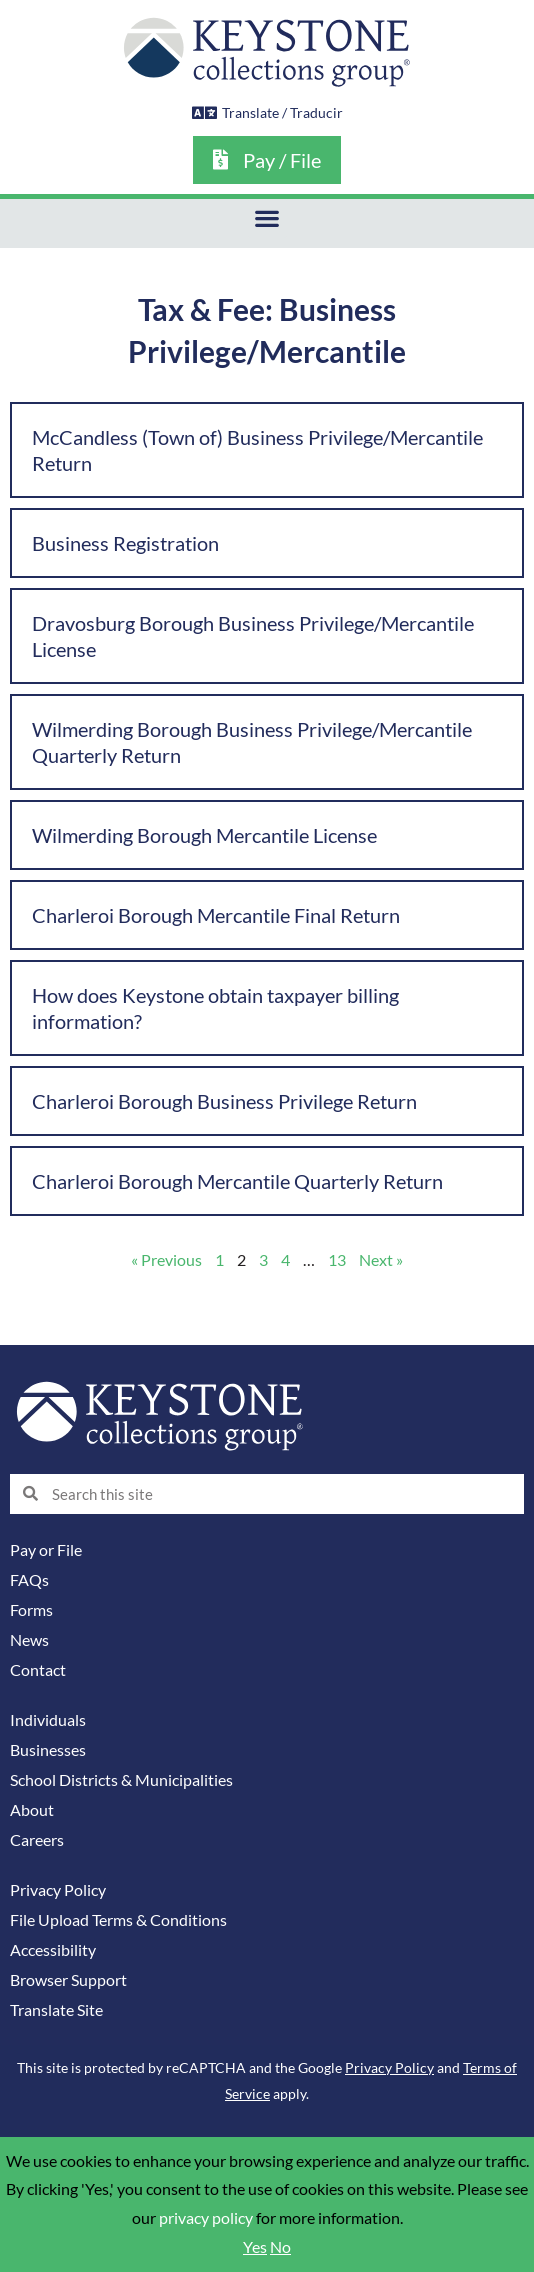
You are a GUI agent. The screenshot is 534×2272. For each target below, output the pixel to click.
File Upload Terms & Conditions (118, 1920)
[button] (267, 218)
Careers (37, 1840)
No (280, 2247)
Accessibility (53, 1950)
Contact (38, 1670)
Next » (381, 1260)
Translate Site (56, 2010)
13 (337, 1260)
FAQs (29, 1580)
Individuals (48, 1720)
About (32, 1810)
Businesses (48, 1750)
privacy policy (206, 2218)
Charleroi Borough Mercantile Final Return (216, 915)
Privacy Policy (58, 1890)
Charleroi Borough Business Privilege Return (224, 1101)
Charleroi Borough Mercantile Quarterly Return (237, 1181)
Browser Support (68, 1980)
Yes (255, 2247)
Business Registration (125, 543)
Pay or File (46, 1550)
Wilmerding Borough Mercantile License (204, 835)
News (29, 1640)
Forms (31, 1610)
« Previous (166, 1260)
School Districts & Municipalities (121, 1780)
